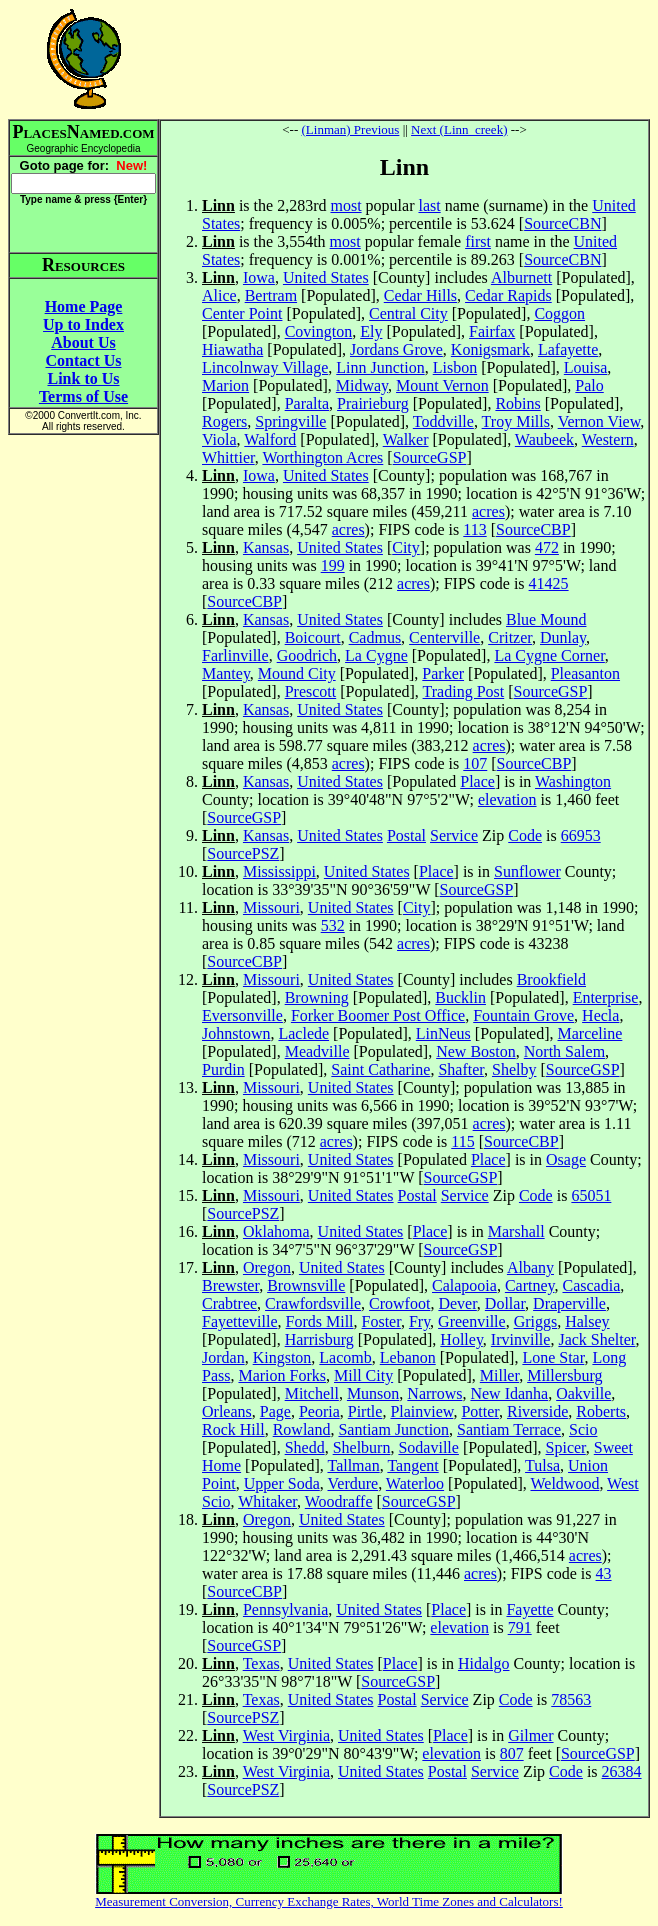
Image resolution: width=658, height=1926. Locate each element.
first (478, 241)
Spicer (566, 1447)
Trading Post (464, 691)
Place (477, 781)
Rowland (302, 1429)
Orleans (227, 1411)
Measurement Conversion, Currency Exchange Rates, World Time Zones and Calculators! (329, 1901)
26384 (622, 1771)
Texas (261, 1663)
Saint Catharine (380, 1069)
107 (475, 763)
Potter (480, 1411)
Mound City (297, 673)
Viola (219, 439)
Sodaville (428, 1447)
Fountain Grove (523, 1015)
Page (275, 1411)
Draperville (569, 1303)
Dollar (505, 1303)
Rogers (224, 421)
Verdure (353, 1483)
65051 (591, 1195)
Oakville (583, 1393)
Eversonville (242, 1015)
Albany (530, 1267)
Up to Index (83, 324)
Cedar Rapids (508, 295)
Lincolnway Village (265, 367)
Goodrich (307, 655)
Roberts (601, 1411)
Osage (566, 1159)
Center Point (242, 313)
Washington (573, 781)
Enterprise (606, 997)
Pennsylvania (285, 1609)
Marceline (590, 1033)
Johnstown (236, 1033)
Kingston (282, 1357)
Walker (406, 439)
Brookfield (551, 979)
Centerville (444, 637)
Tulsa (542, 1465)
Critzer (510, 637)
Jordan (223, 1357)
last (429, 205)
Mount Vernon (442, 385)
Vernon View (599, 421)
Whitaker (267, 1501)
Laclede (303, 1033)
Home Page (84, 306)
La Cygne (376, 655)
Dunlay (563, 637)
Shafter (461, 1069)
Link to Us (83, 378)
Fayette (529, 1609)
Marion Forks (282, 1375)
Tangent (412, 1465)
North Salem (564, 1051)
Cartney (530, 1285)
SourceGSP (430, 457)
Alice (219, 295)
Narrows (434, 1393)
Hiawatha (232, 349)
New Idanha (509, 1393)
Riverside (537, 1411)
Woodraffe (339, 1501)
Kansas (266, 547)
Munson (373, 1393)
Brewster (230, 1285)
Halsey (587, 1321)
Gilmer (530, 1735)
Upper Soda (282, 1483)
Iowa (259, 277)
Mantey (226, 673)
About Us (83, 342)
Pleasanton (585, 673)
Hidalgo (484, 1663)
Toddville (443, 421)
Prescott (311, 691)
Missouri (271, 907)
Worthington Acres (322, 457)
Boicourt (313, 637)
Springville (290, 421)
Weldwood (564, 1483)
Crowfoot (399, 1303)
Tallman (353, 1465)
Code (525, 835)
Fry (419, 1321)
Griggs (536, 1321)
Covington (319, 331)
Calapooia (464, 1285)
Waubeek (544, 439)
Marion (225, 385)
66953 (581, 835)
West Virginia (286, 1735)
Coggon (559, 313)
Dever (457, 1303)
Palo (589, 385)
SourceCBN (562, 223)
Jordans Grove (396, 349)
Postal (406, 835)
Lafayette (568, 349)
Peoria (319, 1411)
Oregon (267, 1267)
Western (608, 439)
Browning (317, 997)
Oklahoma (276, 1231)
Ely (371, 331)
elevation (507, 799)
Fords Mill (320, 1321)
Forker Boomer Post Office (378, 1015)
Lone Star (553, 1357)
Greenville (472, 1321)
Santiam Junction (393, 1429)
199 (333, 565)
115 (462, 1141)
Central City (408, 313)
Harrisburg (319, 1339)
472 (547, 547)
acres (488, 511)
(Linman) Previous (351, 129)
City (406, 547)
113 (474, 529)
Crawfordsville (313, 1303)
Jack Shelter (596, 1339)
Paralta (307, 403)
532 (333, 925)
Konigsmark (490, 349)
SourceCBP (533, 529)
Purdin (223, 1069)
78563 (571, 1699)
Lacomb (345, 1357)
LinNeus (443, 1033)
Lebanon (408, 1357)
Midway (362, 385)
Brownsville (306, 1285)
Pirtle (365, 1411)
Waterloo (415, 1483)
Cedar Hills (420, 295)
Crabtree (229, 1303)
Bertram (271, 295)
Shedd (305, 1447)
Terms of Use (83, 396)
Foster (381, 1321)
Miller (499, 1375)
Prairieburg (373, 403)
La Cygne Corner (549, 655)
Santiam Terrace (509, 1429)
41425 (549, 583)
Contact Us (84, 360)
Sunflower (527, 871)
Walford (270, 439)
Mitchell (312, 1393)
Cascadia (591, 1285)
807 (512, 1753)
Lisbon (455, 367)
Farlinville (235, 655)
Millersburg (564, 1375)
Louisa (586, 367)
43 (604, 1573)
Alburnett (521, 277)
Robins (517, 403)
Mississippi (279, 871)
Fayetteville (240, 1321)
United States (326, 277)
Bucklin (460, 997)
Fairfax (492, 331)
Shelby (514, 1069)
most (345, 205)
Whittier (228, 457)
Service (454, 835)
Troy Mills (516, 421)
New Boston (476, 1051)
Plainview (421, 1411)
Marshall (516, 1231)
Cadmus (375, 637)
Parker (443, 673)
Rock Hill (233, 1429)
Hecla (600, 1015)
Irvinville (521, 1339)
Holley (461, 1339)
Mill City (363, 1375)
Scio (583, 1429)
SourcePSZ (243, 853)
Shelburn (362, 1447)
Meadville (317, 1051)
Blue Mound (546, 619)
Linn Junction (380, 367)
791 (520, 1627)
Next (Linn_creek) (459, 129)
